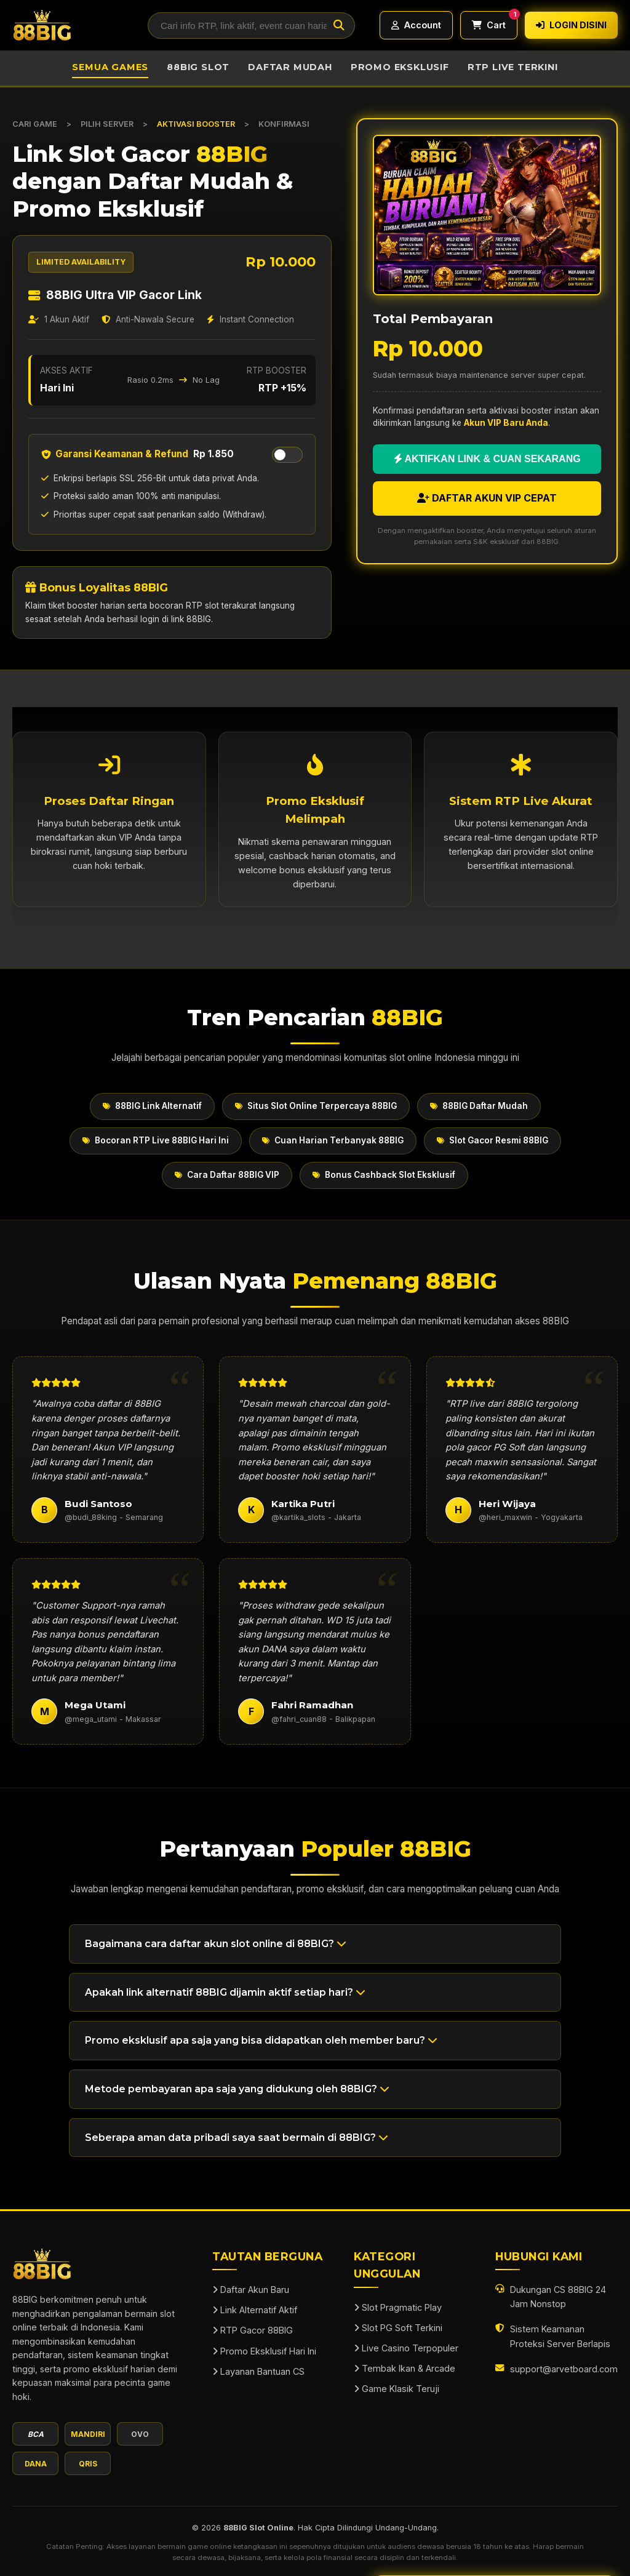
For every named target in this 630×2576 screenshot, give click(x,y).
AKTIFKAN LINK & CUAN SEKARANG (487, 459)
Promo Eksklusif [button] (400, 67)
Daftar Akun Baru (250, 2289)
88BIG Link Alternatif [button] (152, 1106)
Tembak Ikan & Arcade (404, 2368)
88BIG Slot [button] (198, 67)
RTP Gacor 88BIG (252, 2330)
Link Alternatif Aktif (254, 2310)
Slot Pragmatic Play (398, 2307)
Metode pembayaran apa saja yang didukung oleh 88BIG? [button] (237, 2089)
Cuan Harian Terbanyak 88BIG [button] (333, 1140)
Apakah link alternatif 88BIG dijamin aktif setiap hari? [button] (225, 1992)
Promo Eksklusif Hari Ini (264, 2351)
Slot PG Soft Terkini (398, 2327)
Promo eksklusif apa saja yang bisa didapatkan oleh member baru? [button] (261, 2040)
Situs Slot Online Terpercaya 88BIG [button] (316, 1106)
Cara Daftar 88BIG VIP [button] (227, 1175)
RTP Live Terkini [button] (513, 67)
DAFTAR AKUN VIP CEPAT (487, 498)
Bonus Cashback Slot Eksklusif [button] (384, 1175)
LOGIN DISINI (571, 25)
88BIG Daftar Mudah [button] (479, 1106)
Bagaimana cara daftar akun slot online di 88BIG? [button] (215, 1944)
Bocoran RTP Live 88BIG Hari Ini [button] (155, 1140)
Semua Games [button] (110, 67)
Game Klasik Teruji (396, 2388)
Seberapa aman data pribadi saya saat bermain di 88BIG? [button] (236, 2137)
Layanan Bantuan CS (258, 2371)
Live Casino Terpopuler (406, 2348)
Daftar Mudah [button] (290, 67)
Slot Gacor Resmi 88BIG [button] (492, 1140)
